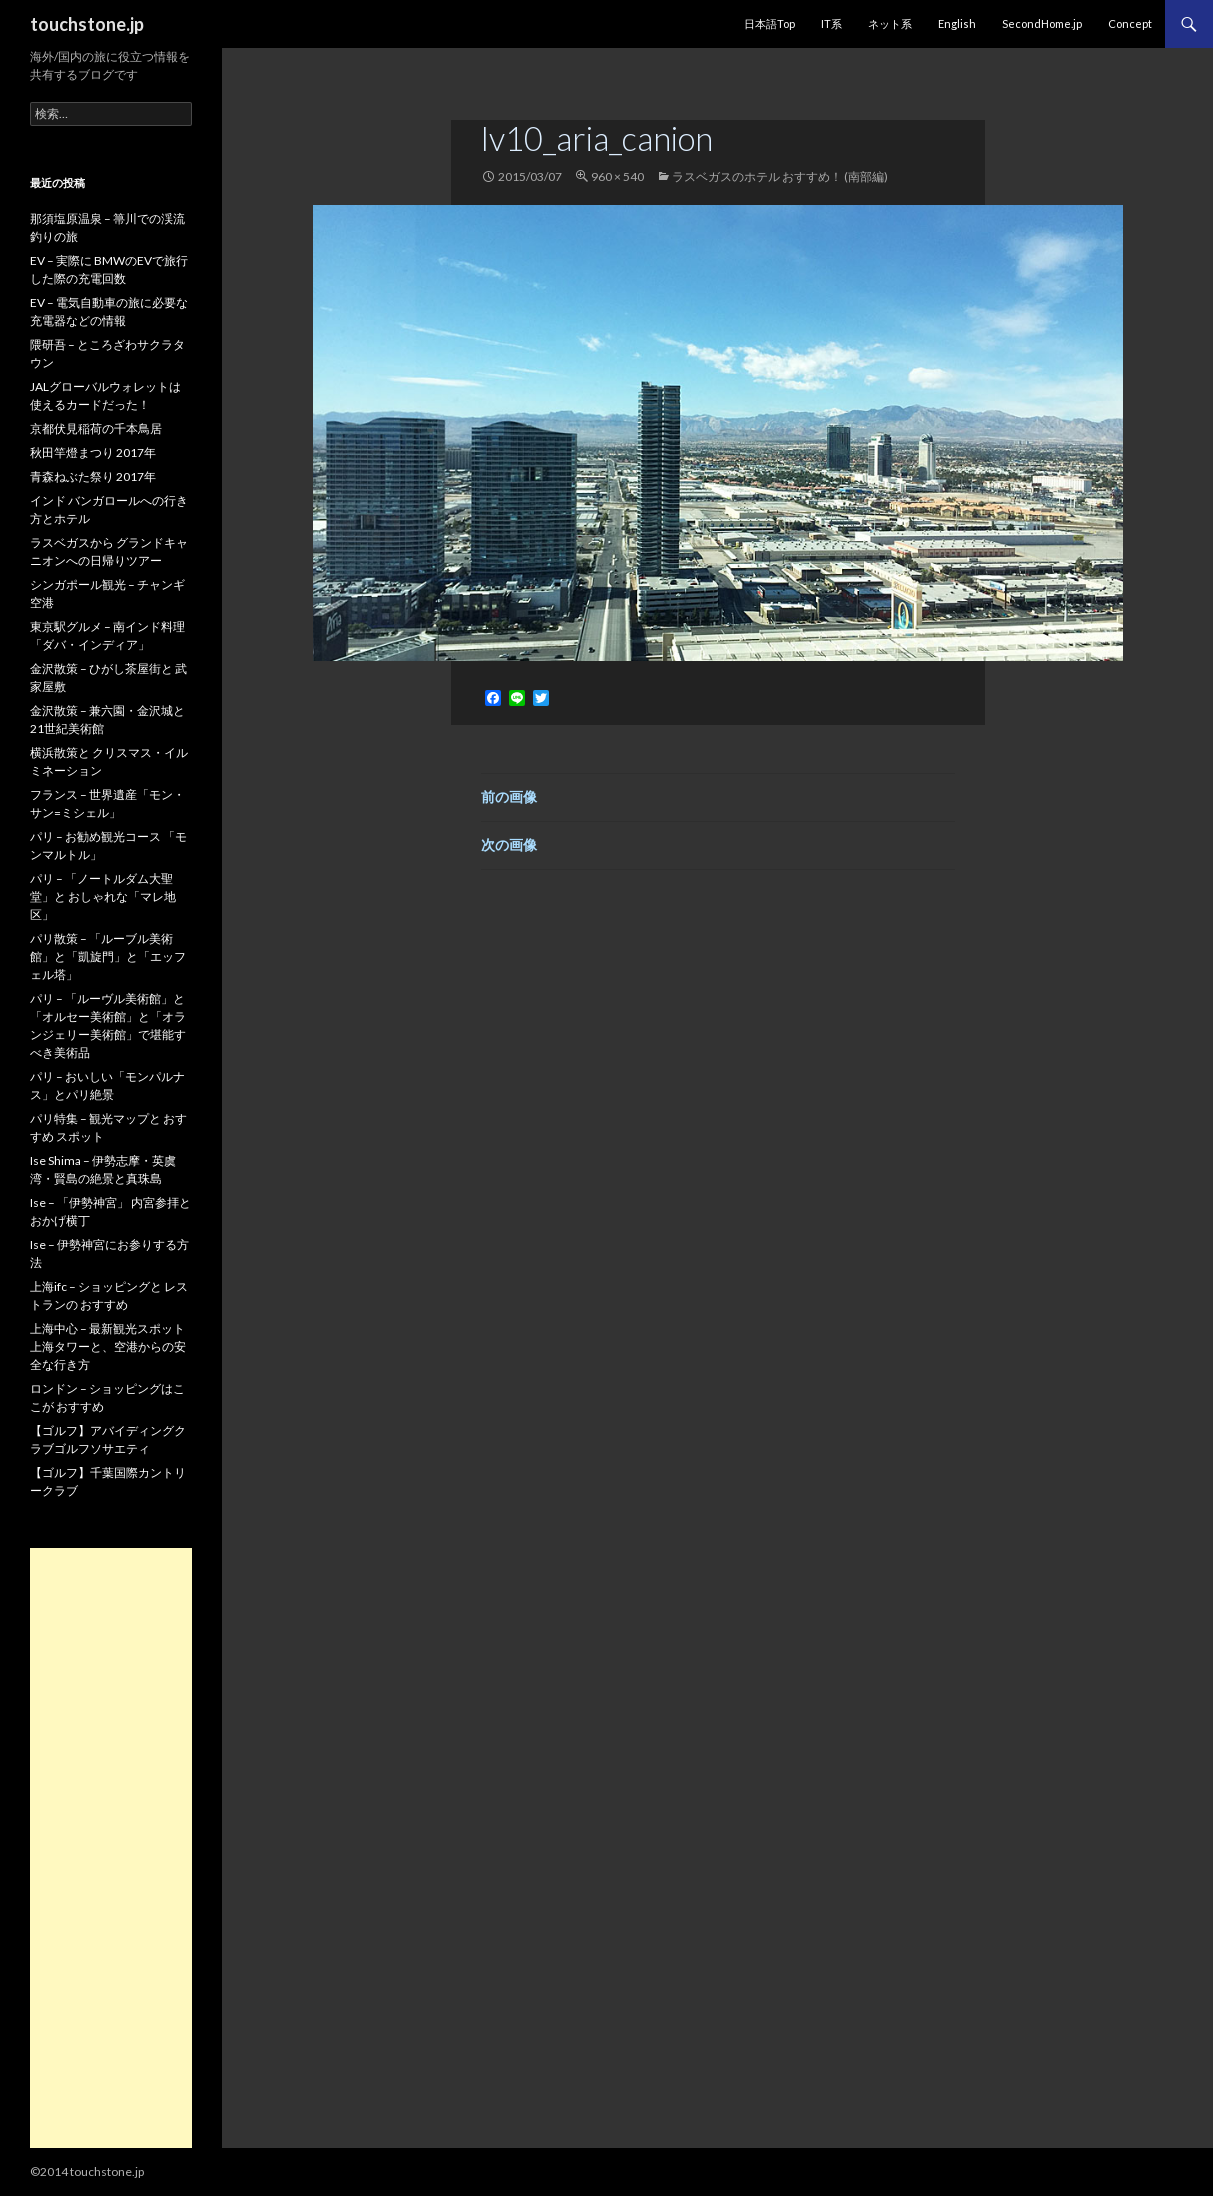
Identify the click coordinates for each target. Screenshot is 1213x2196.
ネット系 (890, 23)
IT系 (831, 23)
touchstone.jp (87, 24)
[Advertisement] (111, 1848)
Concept (1130, 23)
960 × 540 (617, 176)
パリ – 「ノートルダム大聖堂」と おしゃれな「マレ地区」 (103, 896)
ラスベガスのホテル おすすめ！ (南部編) (780, 176)
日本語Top (769, 23)
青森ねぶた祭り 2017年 (93, 476)
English (957, 23)
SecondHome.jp (1042, 23)
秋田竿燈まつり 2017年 (93, 452)
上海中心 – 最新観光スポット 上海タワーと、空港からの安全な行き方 (108, 1346)
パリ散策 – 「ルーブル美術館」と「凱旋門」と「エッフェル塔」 (108, 956)
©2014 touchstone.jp (87, 2171)
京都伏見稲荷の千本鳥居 (96, 428)
